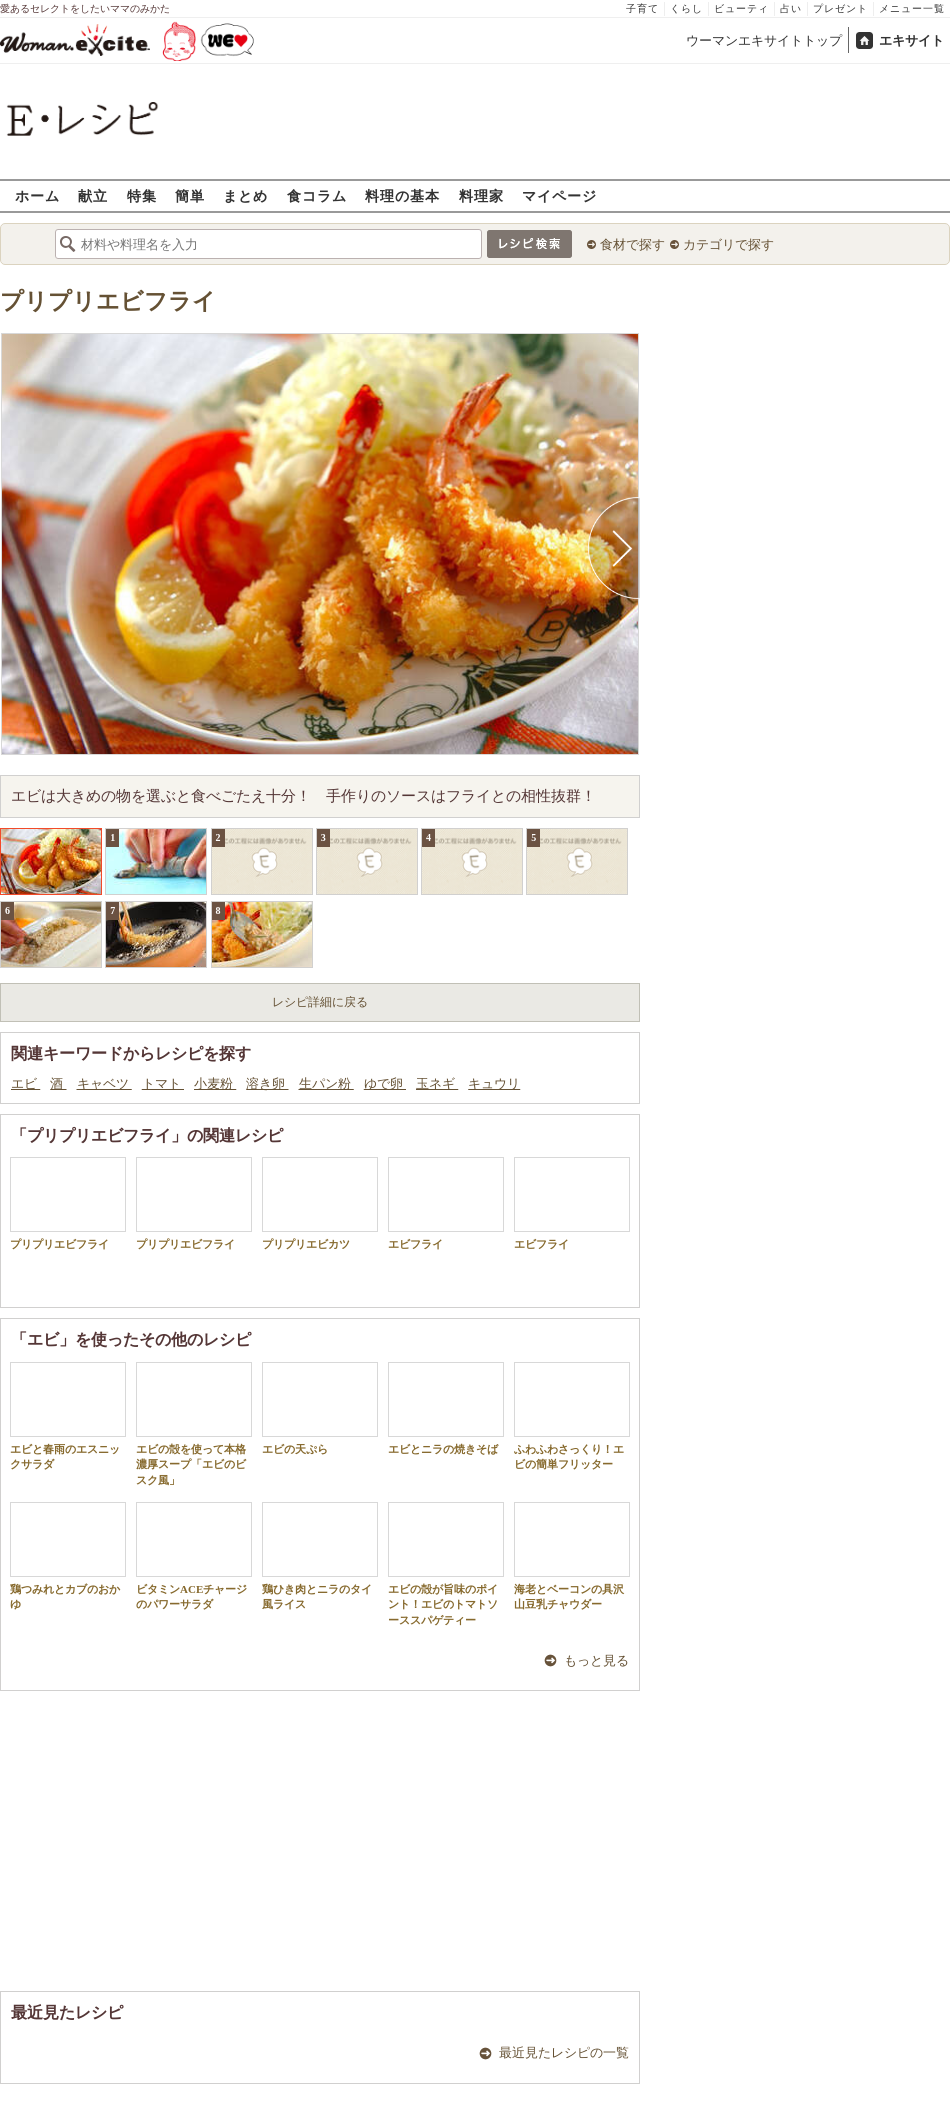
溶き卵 (267, 1083)
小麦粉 (215, 1083)
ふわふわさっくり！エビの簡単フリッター (572, 1416)
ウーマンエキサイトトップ (764, 40)
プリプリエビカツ (320, 1203)
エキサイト (911, 40)
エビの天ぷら (320, 1408)
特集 (142, 195)
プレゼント (840, 8)
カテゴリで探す (728, 244)
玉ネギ (437, 1083)
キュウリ (494, 1083)
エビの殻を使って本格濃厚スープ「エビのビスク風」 (194, 1424)
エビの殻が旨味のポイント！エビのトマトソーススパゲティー (446, 1564)
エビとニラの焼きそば (446, 1408)
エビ (25, 1083)
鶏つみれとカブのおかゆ (68, 1556)
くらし (686, 8)
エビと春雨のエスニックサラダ (68, 1416)
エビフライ (446, 1203)
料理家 (481, 195)
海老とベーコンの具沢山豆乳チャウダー (572, 1556)
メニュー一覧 (912, 8)
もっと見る (596, 1660)
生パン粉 (326, 1083)
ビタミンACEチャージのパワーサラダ (194, 1556)
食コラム (317, 195)
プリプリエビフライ (108, 301)
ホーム (37, 195)
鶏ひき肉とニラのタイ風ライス (320, 1556)
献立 (93, 195)
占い (791, 8)
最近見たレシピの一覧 (564, 2052)
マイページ (559, 195)
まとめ (245, 195)
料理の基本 (402, 195)
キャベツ (104, 1083)
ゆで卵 (385, 1083)
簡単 (190, 195)
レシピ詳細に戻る (320, 1002)
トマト (163, 1083)
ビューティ (741, 8)
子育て (642, 8)
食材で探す (632, 244)
